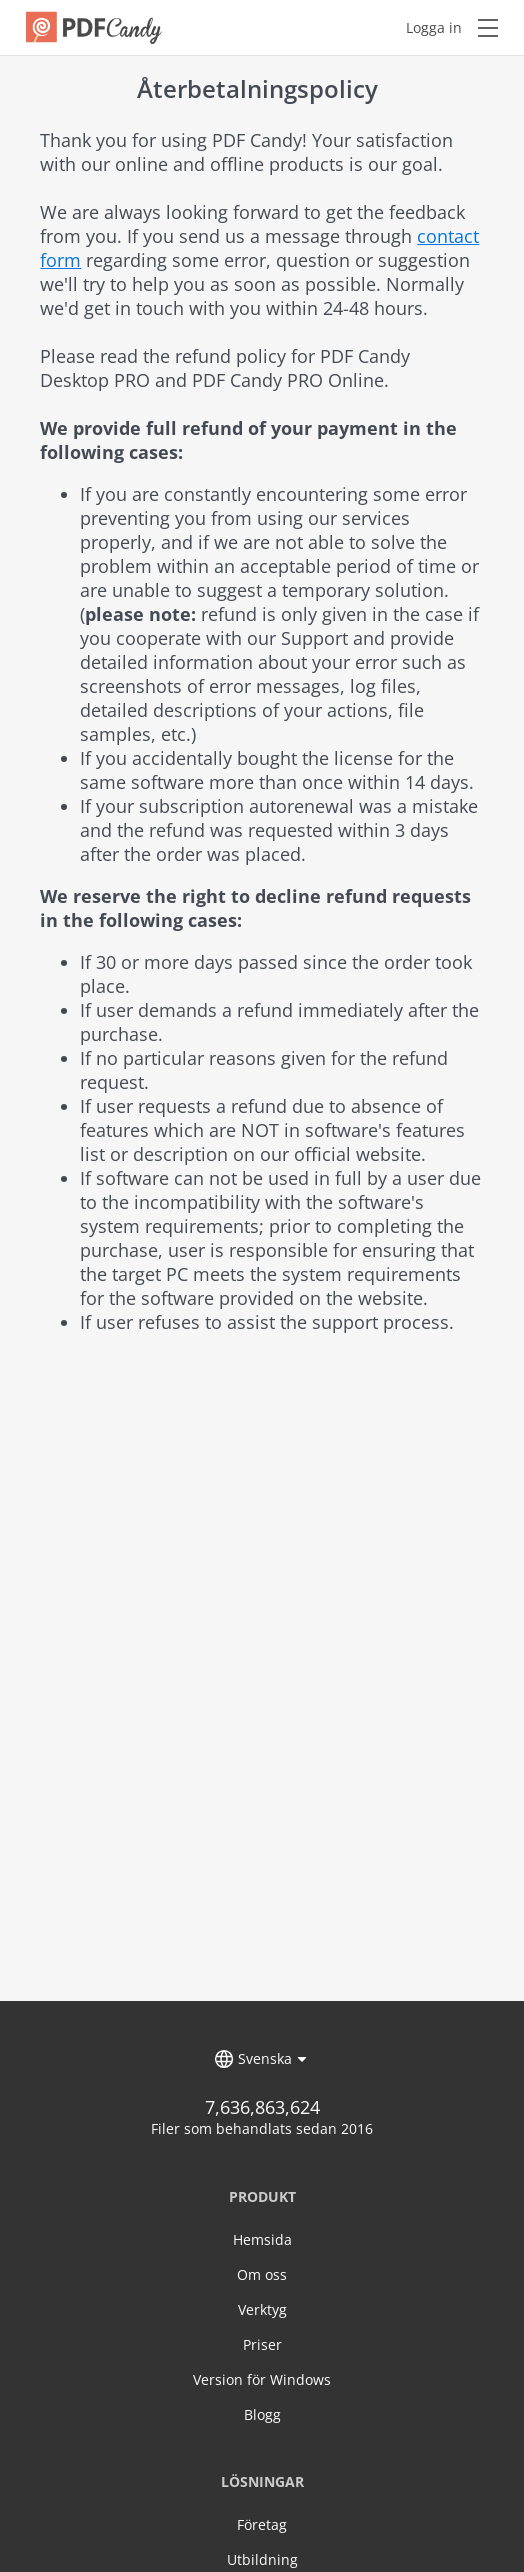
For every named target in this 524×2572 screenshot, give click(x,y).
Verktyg (262, 2309)
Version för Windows (262, 2379)
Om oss (262, 2274)
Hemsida (262, 2239)
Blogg (262, 2414)
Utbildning (262, 2559)
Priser (262, 2344)
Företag (262, 2524)
